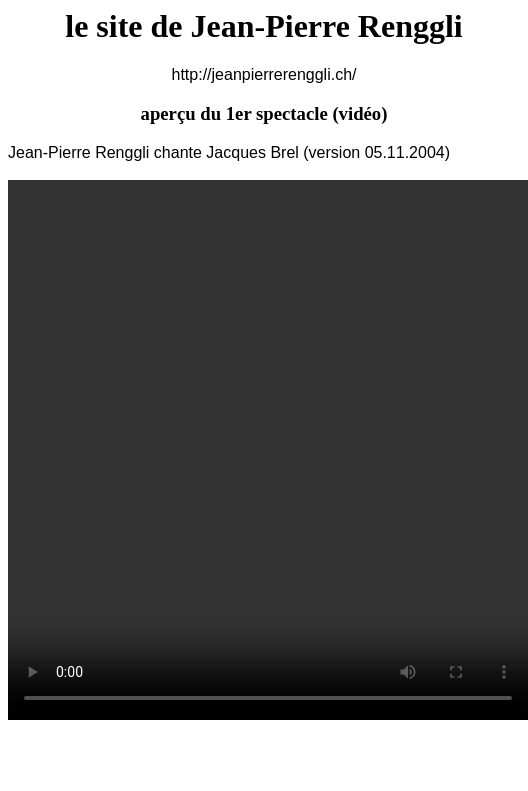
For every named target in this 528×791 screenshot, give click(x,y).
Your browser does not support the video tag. (268, 450)
